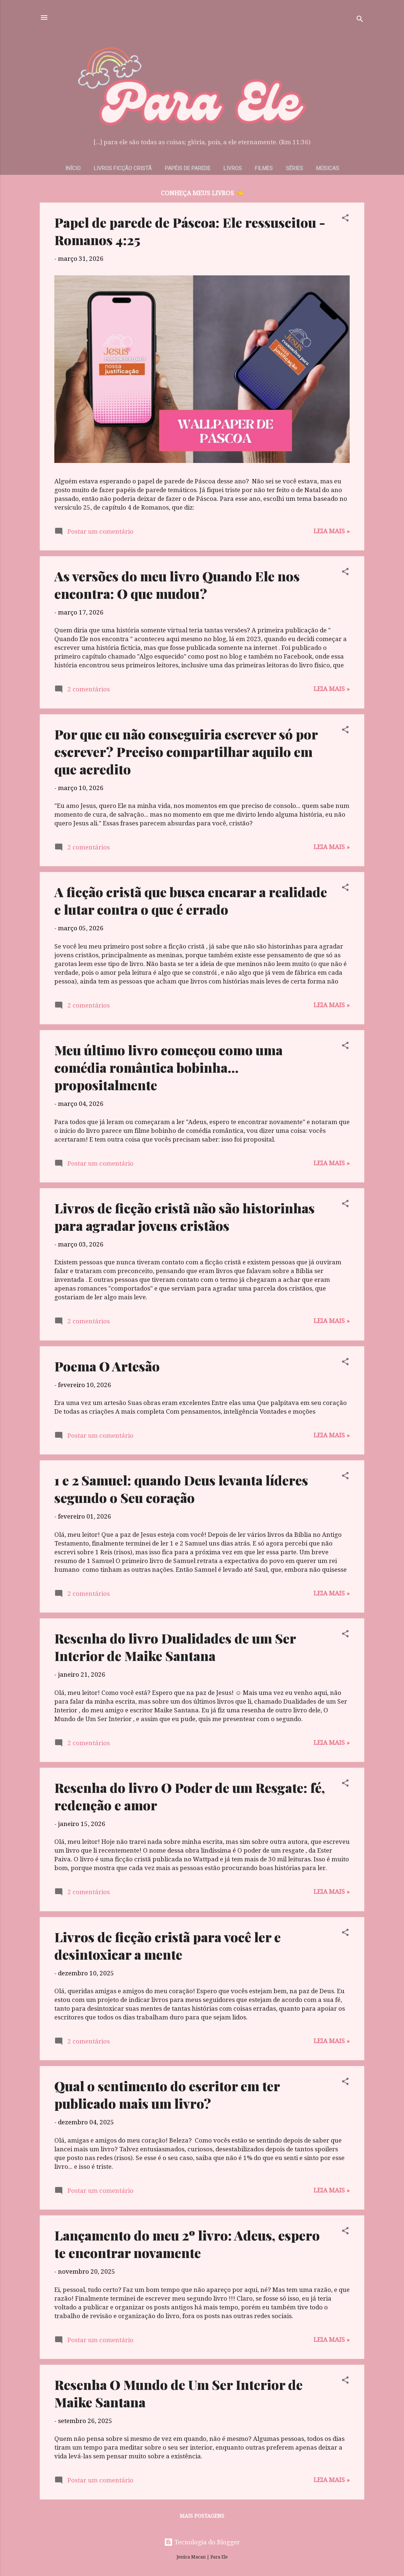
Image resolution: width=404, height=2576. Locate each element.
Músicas (327, 168)
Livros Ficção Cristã (123, 168)
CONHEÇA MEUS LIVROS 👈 (202, 193)
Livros (233, 168)
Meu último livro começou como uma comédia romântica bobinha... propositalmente (168, 1067)
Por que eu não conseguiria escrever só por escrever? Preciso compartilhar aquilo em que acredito (186, 751)
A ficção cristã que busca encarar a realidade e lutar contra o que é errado (190, 900)
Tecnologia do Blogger (202, 2542)
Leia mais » (332, 531)
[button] (345, 218)
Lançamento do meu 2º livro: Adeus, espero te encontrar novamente (187, 2243)
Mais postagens (202, 2516)
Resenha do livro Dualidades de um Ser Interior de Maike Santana (175, 1646)
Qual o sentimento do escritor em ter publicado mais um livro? (167, 2094)
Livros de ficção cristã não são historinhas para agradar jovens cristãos (184, 1216)
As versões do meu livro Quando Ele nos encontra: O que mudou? (177, 584)
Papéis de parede (187, 168)
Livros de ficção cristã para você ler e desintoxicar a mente (167, 1945)
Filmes (264, 168)
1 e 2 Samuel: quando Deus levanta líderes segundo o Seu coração (181, 1488)
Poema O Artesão (107, 1366)
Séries (294, 168)
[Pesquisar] (360, 20)
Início (73, 168)
